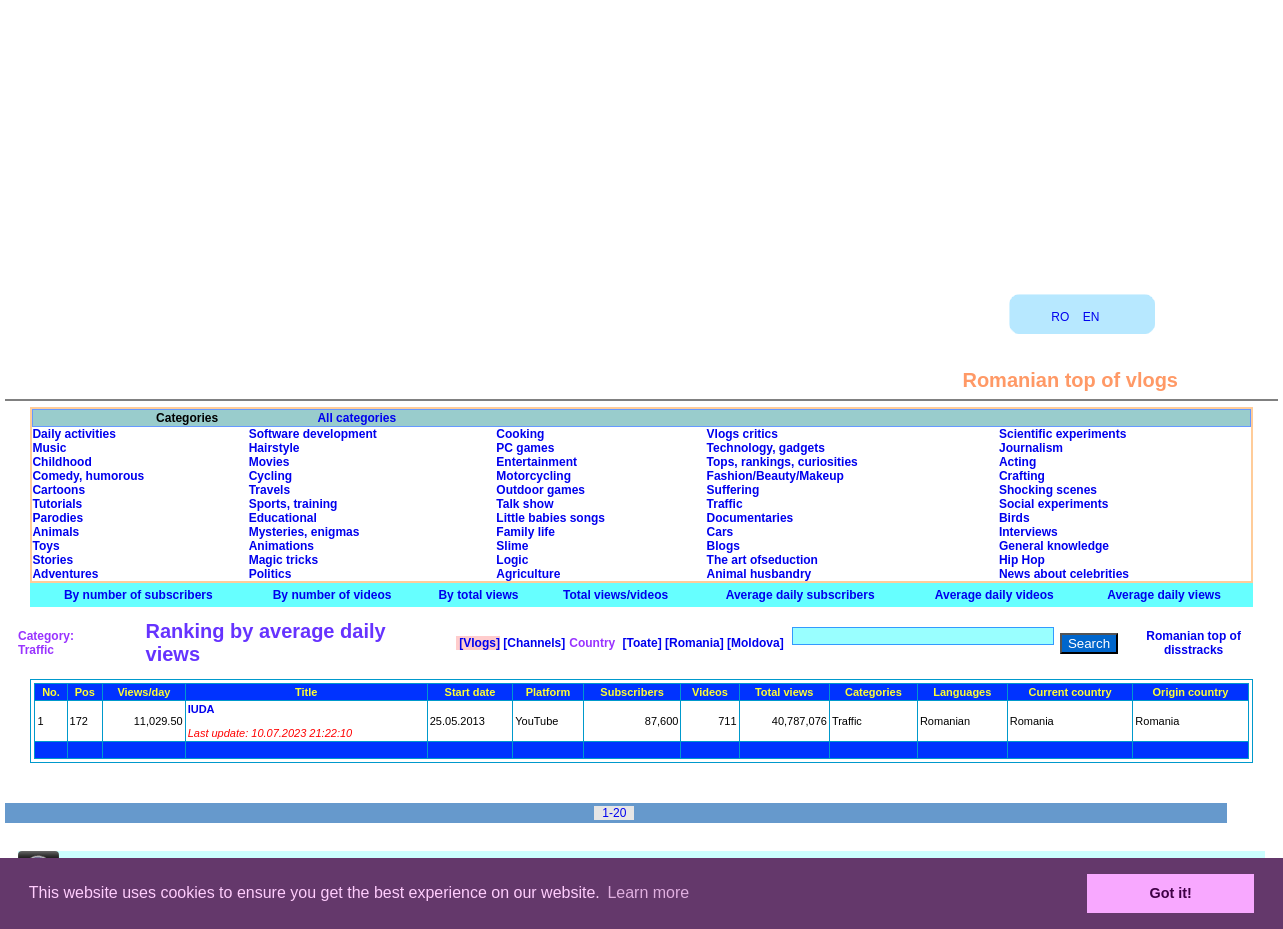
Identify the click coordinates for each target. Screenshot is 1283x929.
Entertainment (536, 462)
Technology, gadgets (766, 448)
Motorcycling (533, 476)
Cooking (520, 434)
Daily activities (73, 434)
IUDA (201, 709)
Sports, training (293, 504)
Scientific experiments (1062, 434)
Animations (281, 546)
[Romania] (693, 643)
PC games (525, 448)
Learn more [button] (648, 892)
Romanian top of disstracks (1193, 643)
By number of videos (332, 595)
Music (49, 448)
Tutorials (57, 504)
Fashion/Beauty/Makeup (775, 476)
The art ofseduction (762, 560)
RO (1060, 317)
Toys (45, 546)
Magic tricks (283, 560)
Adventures (65, 574)
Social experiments (1053, 504)
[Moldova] (754, 643)
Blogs (723, 546)
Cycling (270, 476)
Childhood (61, 462)
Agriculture (528, 574)
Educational (283, 518)
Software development (313, 434)
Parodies (57, 518)
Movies (269, 462)
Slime (512, 546)
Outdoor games (540, 490)
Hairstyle (274, 448)
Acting (1017, 462)
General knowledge (1054, 546)
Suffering (733, 490)
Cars (720, 532)
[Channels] (532, 643)
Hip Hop (1022, 560)
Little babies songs (550, 518)
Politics (270, 574)
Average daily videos (994, 595)
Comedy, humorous (88, 476)
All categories (356, 418)
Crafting (1022, 476)
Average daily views (1164, 595)
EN (1091, 317)
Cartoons (58, 490)
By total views (478, 595)
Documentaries (750, 518)
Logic (512, 560)
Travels (269, 490)
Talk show (524, 504)
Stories (52, 560)
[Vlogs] (478, 643)
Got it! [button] (1171, 893)
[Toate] (640, 643)
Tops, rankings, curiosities (782, 462)
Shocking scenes (1048, 490)
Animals (55, 532)
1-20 (614, 813)
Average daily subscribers (800, 595)
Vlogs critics (742, 434)
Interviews (1028, 532)
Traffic (725, 504)
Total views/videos (615, 595)
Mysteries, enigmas (304, 532)
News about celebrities (1064, 574)
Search (1089, 643)
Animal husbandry (759, 574)
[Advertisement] (642, 140)
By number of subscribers (138, 595)
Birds (1014, 518)
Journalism (1031, 448)
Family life (525, 532)
